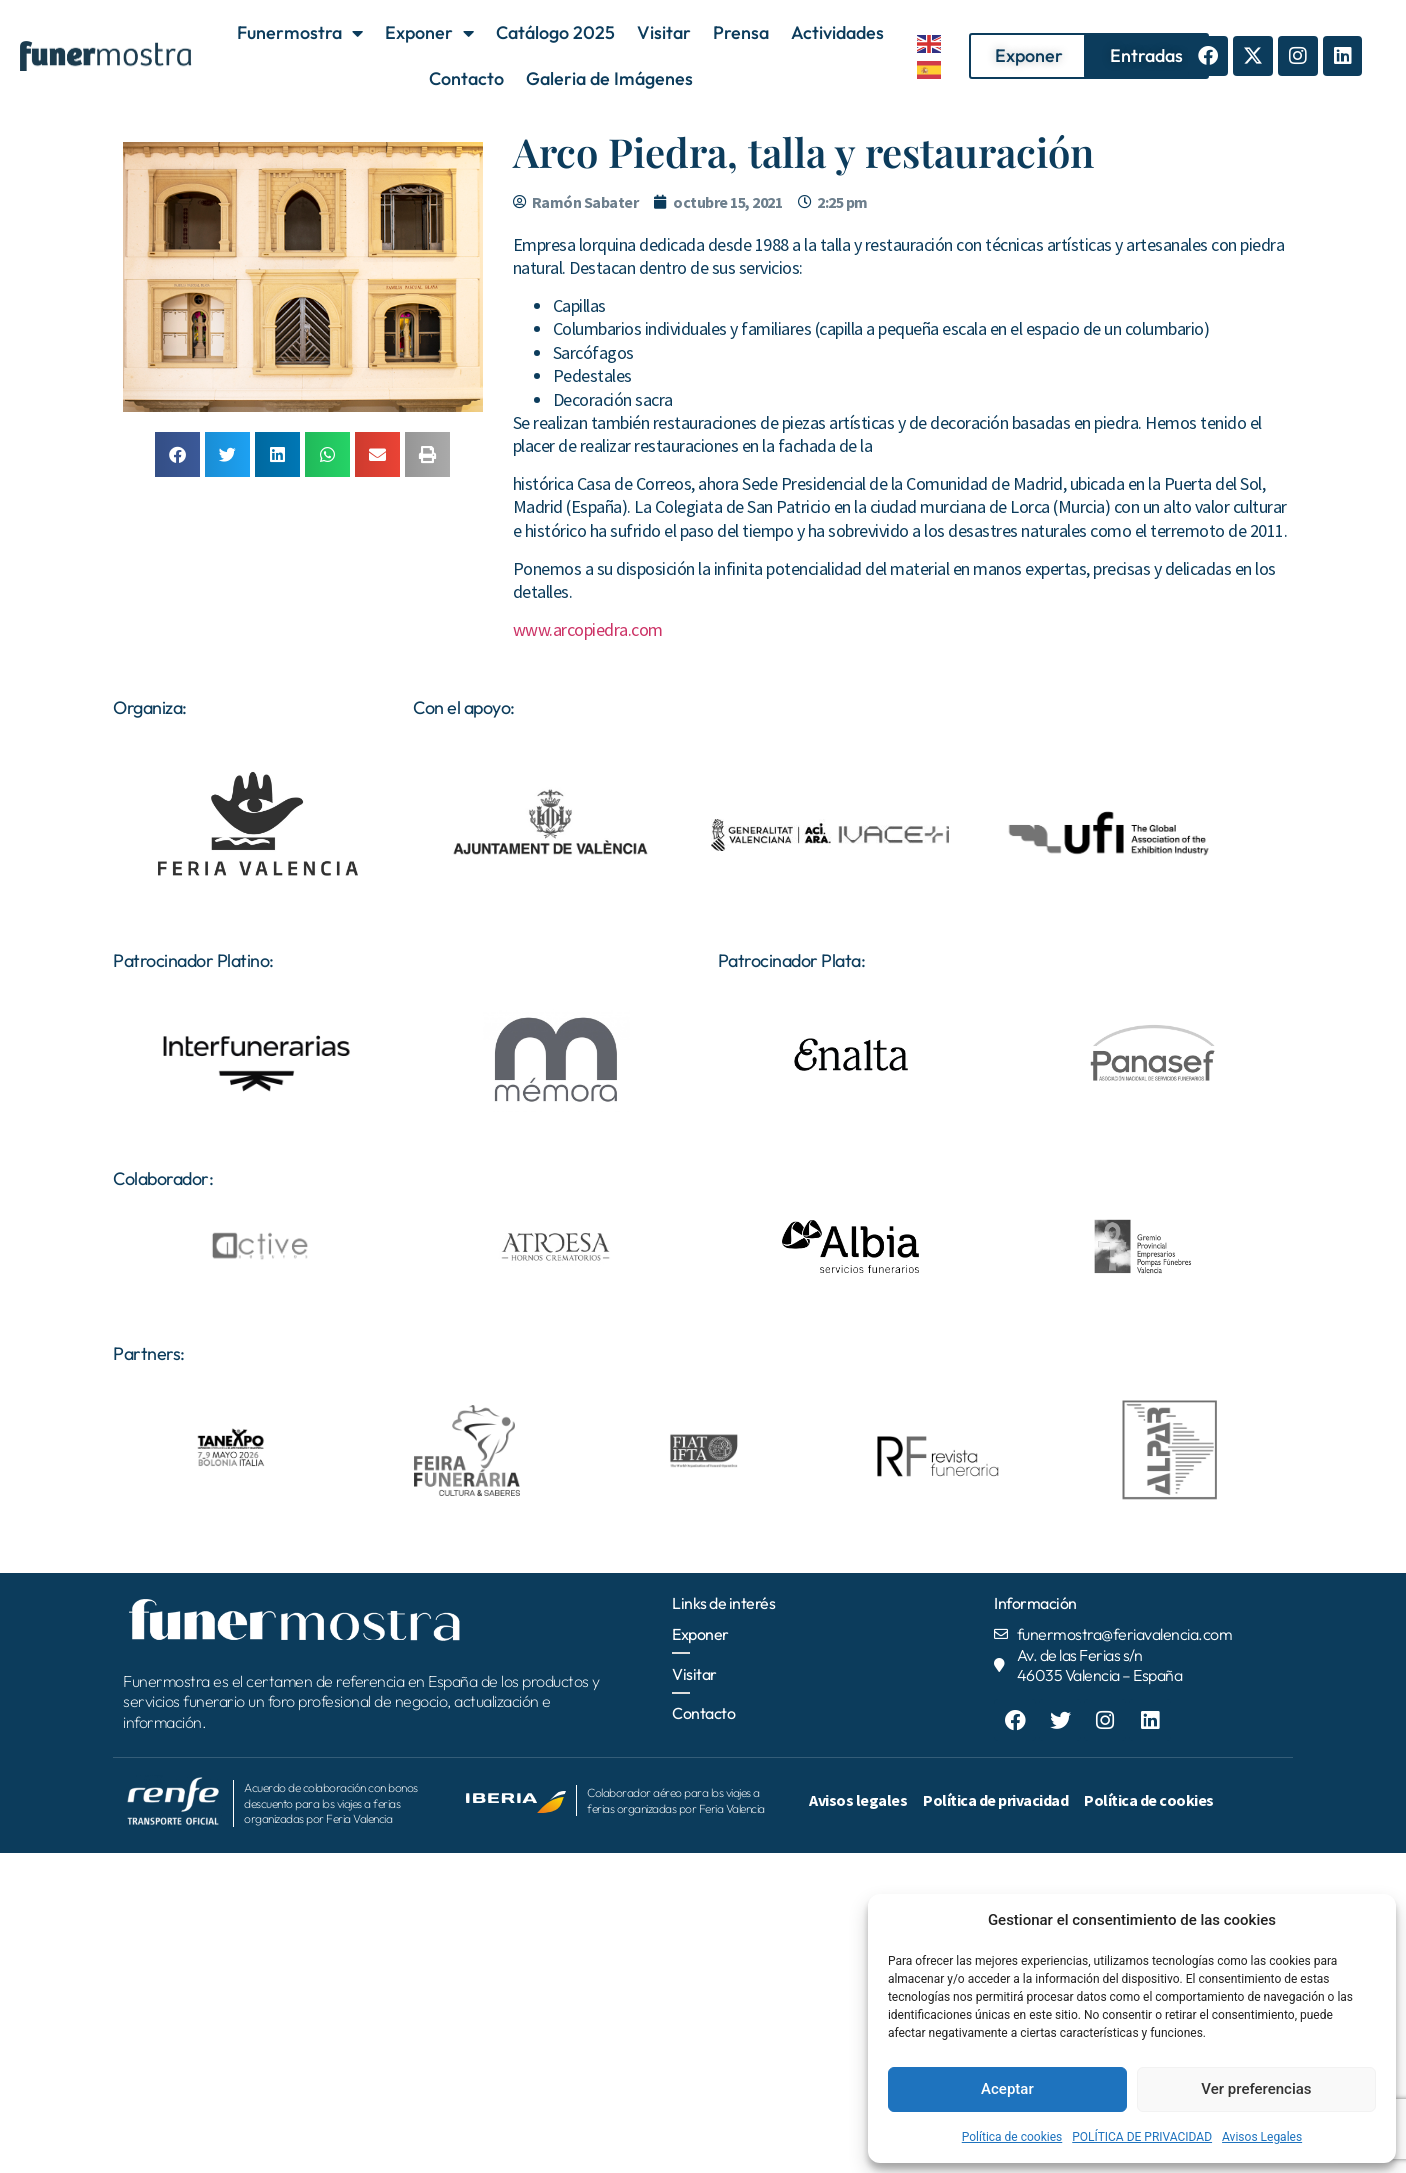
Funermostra (300, 33)
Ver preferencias (1256, 2089)
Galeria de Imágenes (609, 78)
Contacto (466, 78)
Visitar (664, 32)
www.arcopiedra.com (588, 629)
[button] (177, 454)
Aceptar (1007, 2089)
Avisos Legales (1262, 2137)
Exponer (429, 33)
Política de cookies (1012, 2137)
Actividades (837, 32)
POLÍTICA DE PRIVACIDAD (1142, 2137)
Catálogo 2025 (555, 32)
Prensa (741, 32)
